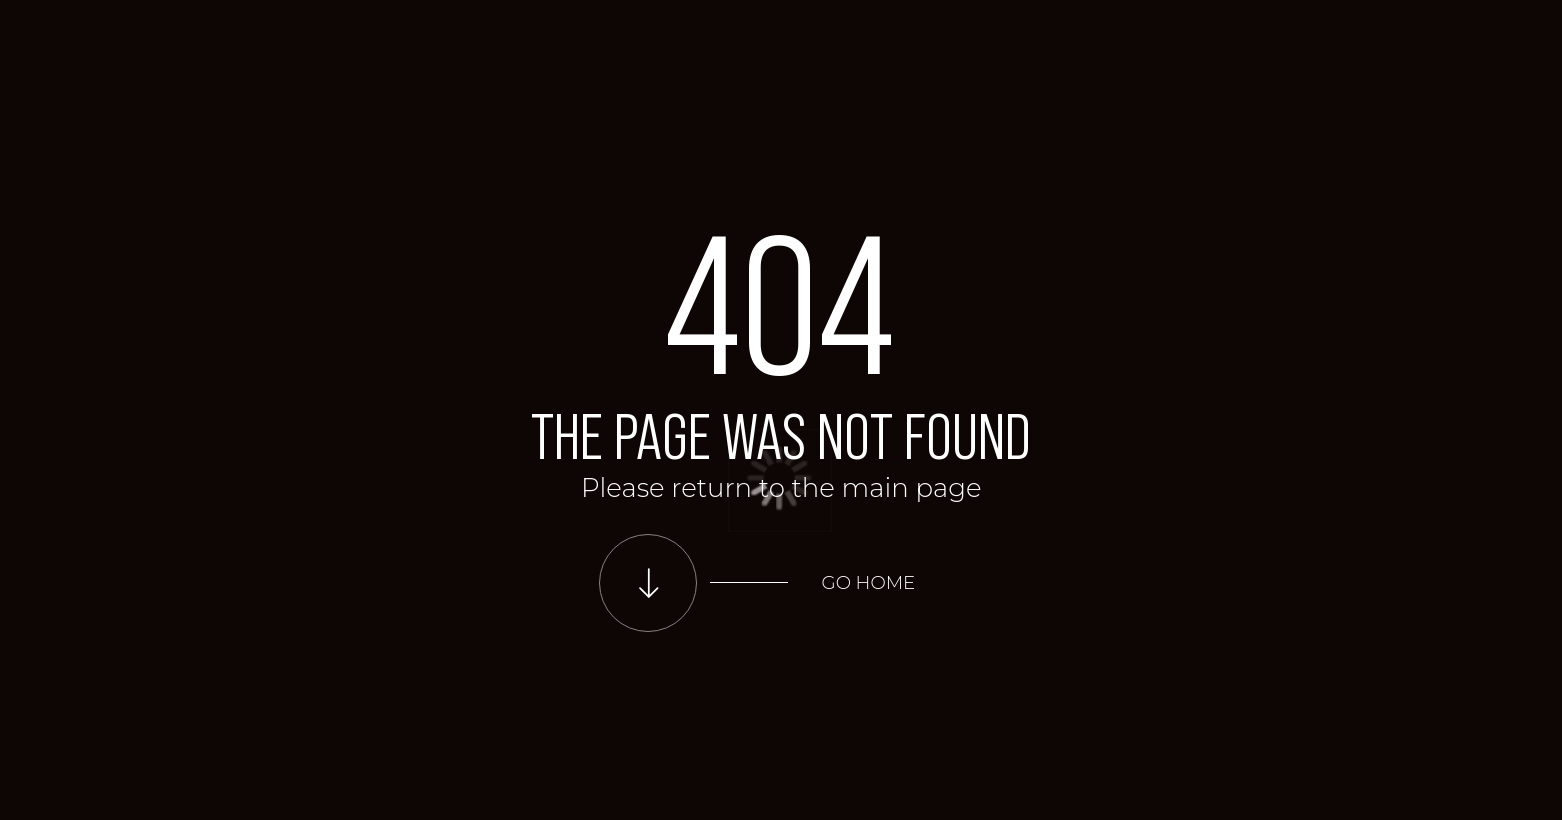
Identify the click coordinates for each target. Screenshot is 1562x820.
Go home (869, 582)
